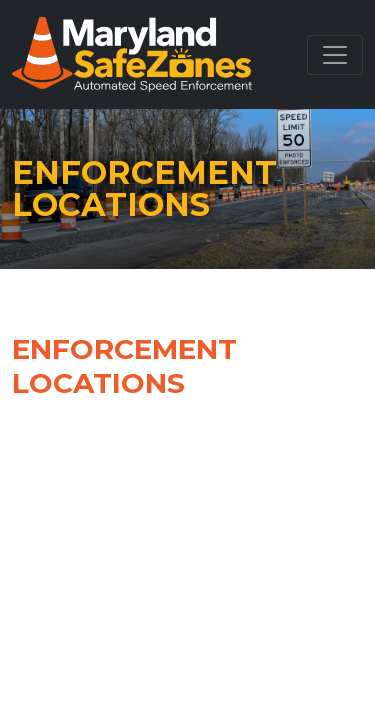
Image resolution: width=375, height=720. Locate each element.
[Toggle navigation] (335, 55)
